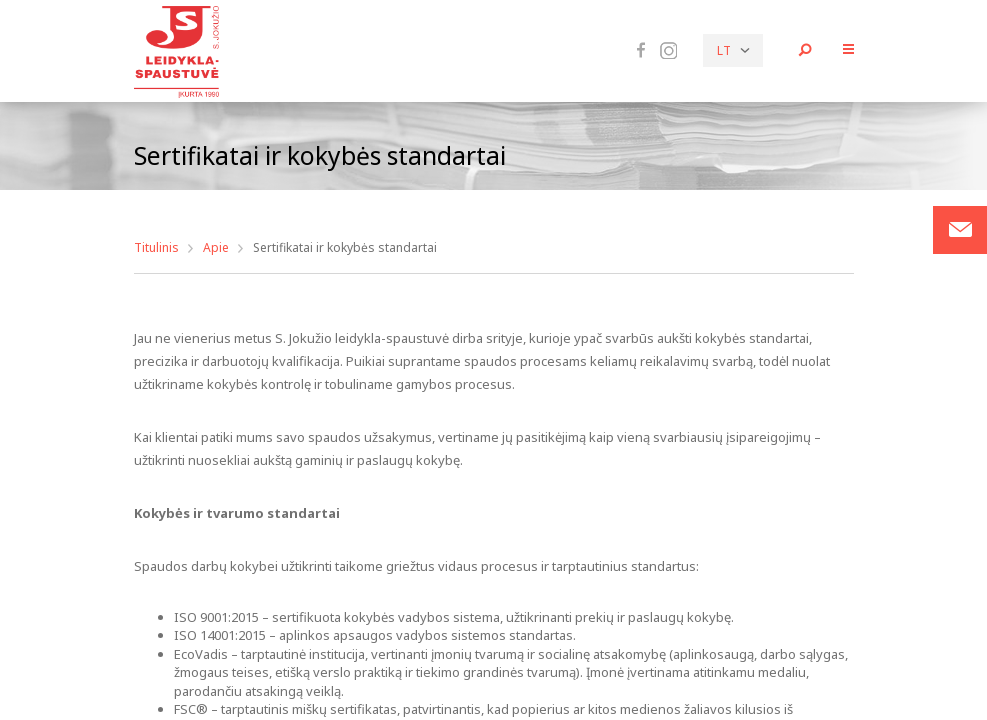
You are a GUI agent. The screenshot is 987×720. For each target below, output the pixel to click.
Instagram (668, 51)
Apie (216, 247)
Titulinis (156, 247)
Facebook (641, 50)
